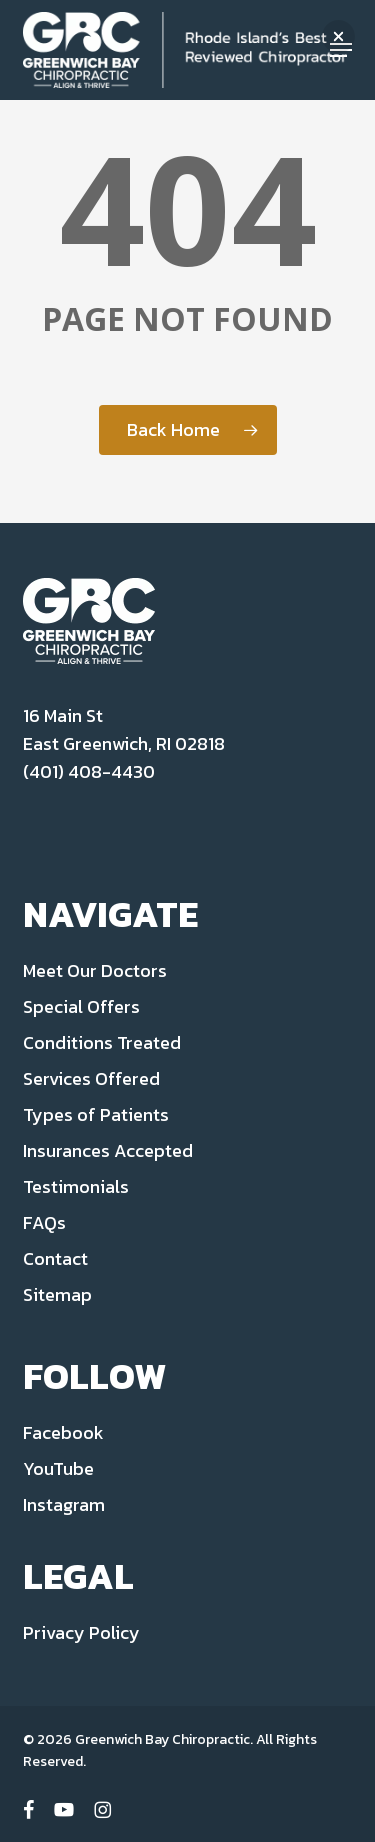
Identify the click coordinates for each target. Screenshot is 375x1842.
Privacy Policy (81, 1632)
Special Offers (81, 1006)
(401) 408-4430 (89, 771)
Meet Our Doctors (95, 970)
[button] (338, 36)
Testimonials (76, 1186)
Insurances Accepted (108, 1150)
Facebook (63, 1432)
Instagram (64, 1504)
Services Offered (91, 1078)
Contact (55, 1258)
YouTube (58, 1468)
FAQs (44, 1222)
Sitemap (57, 1294)
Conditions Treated (102, 1042)
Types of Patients (96, 1114)
